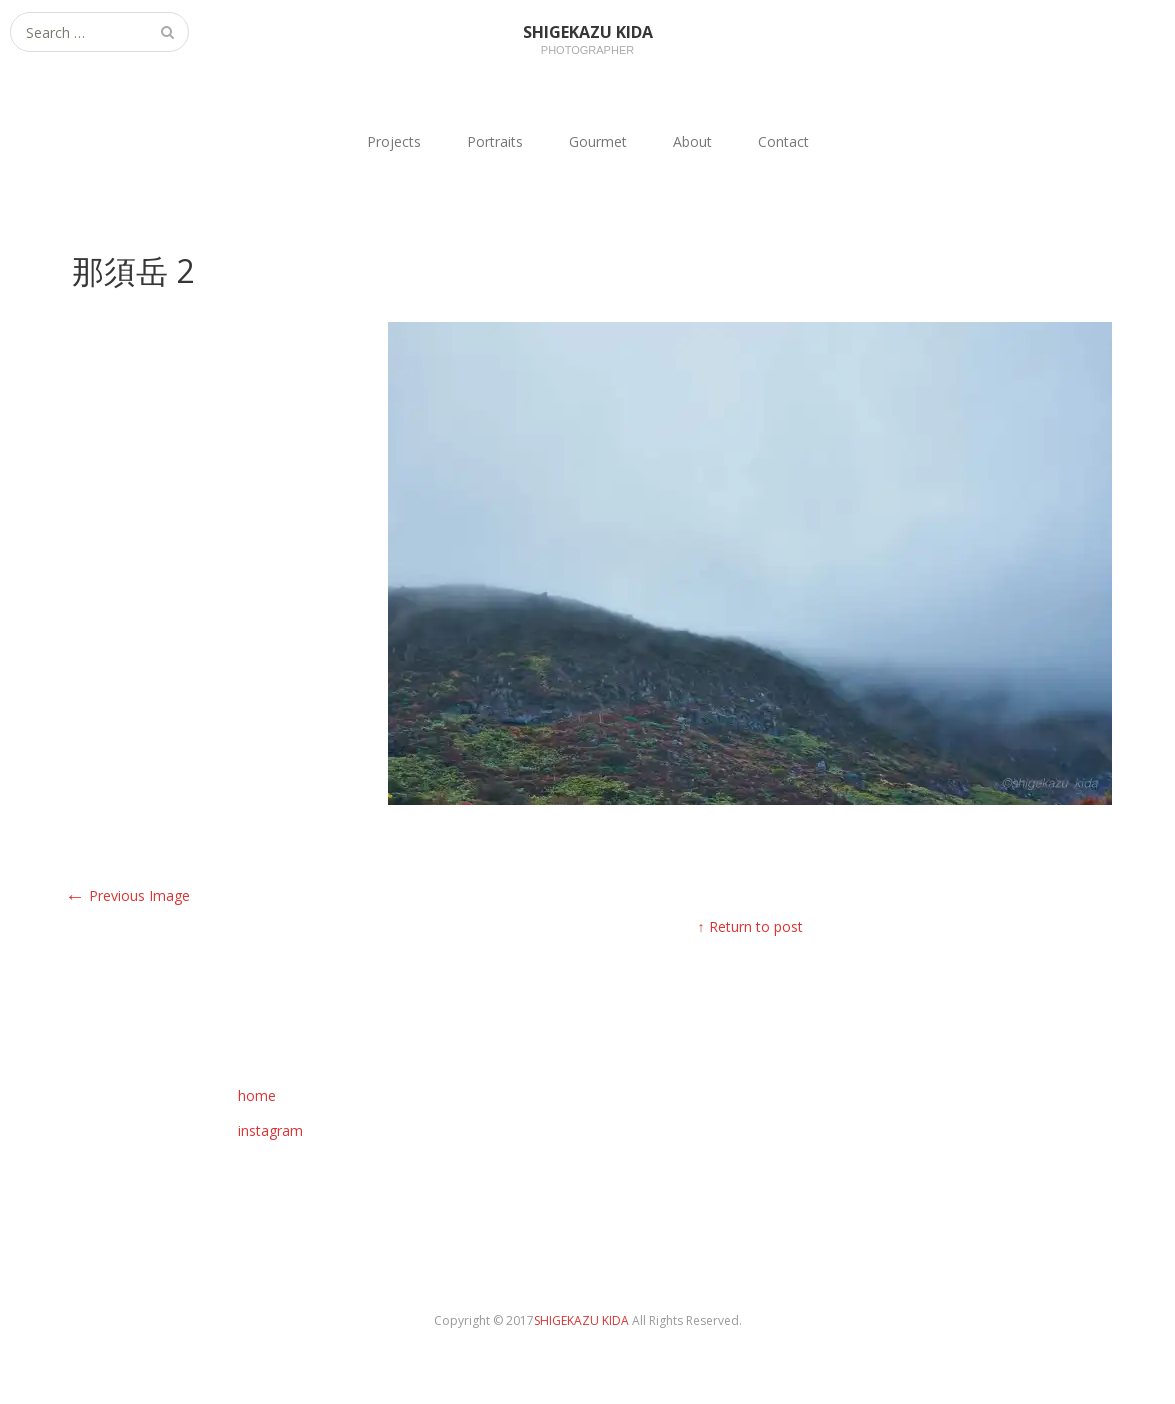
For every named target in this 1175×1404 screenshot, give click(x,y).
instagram (270, 1130)
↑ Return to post (750, 926)
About (692, 141)
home (257, 1095)
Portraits (495, 141)
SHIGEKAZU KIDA (583, 1320)
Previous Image (127, 895)
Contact (783, 141)
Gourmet (598, 141)
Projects (394, 141)
